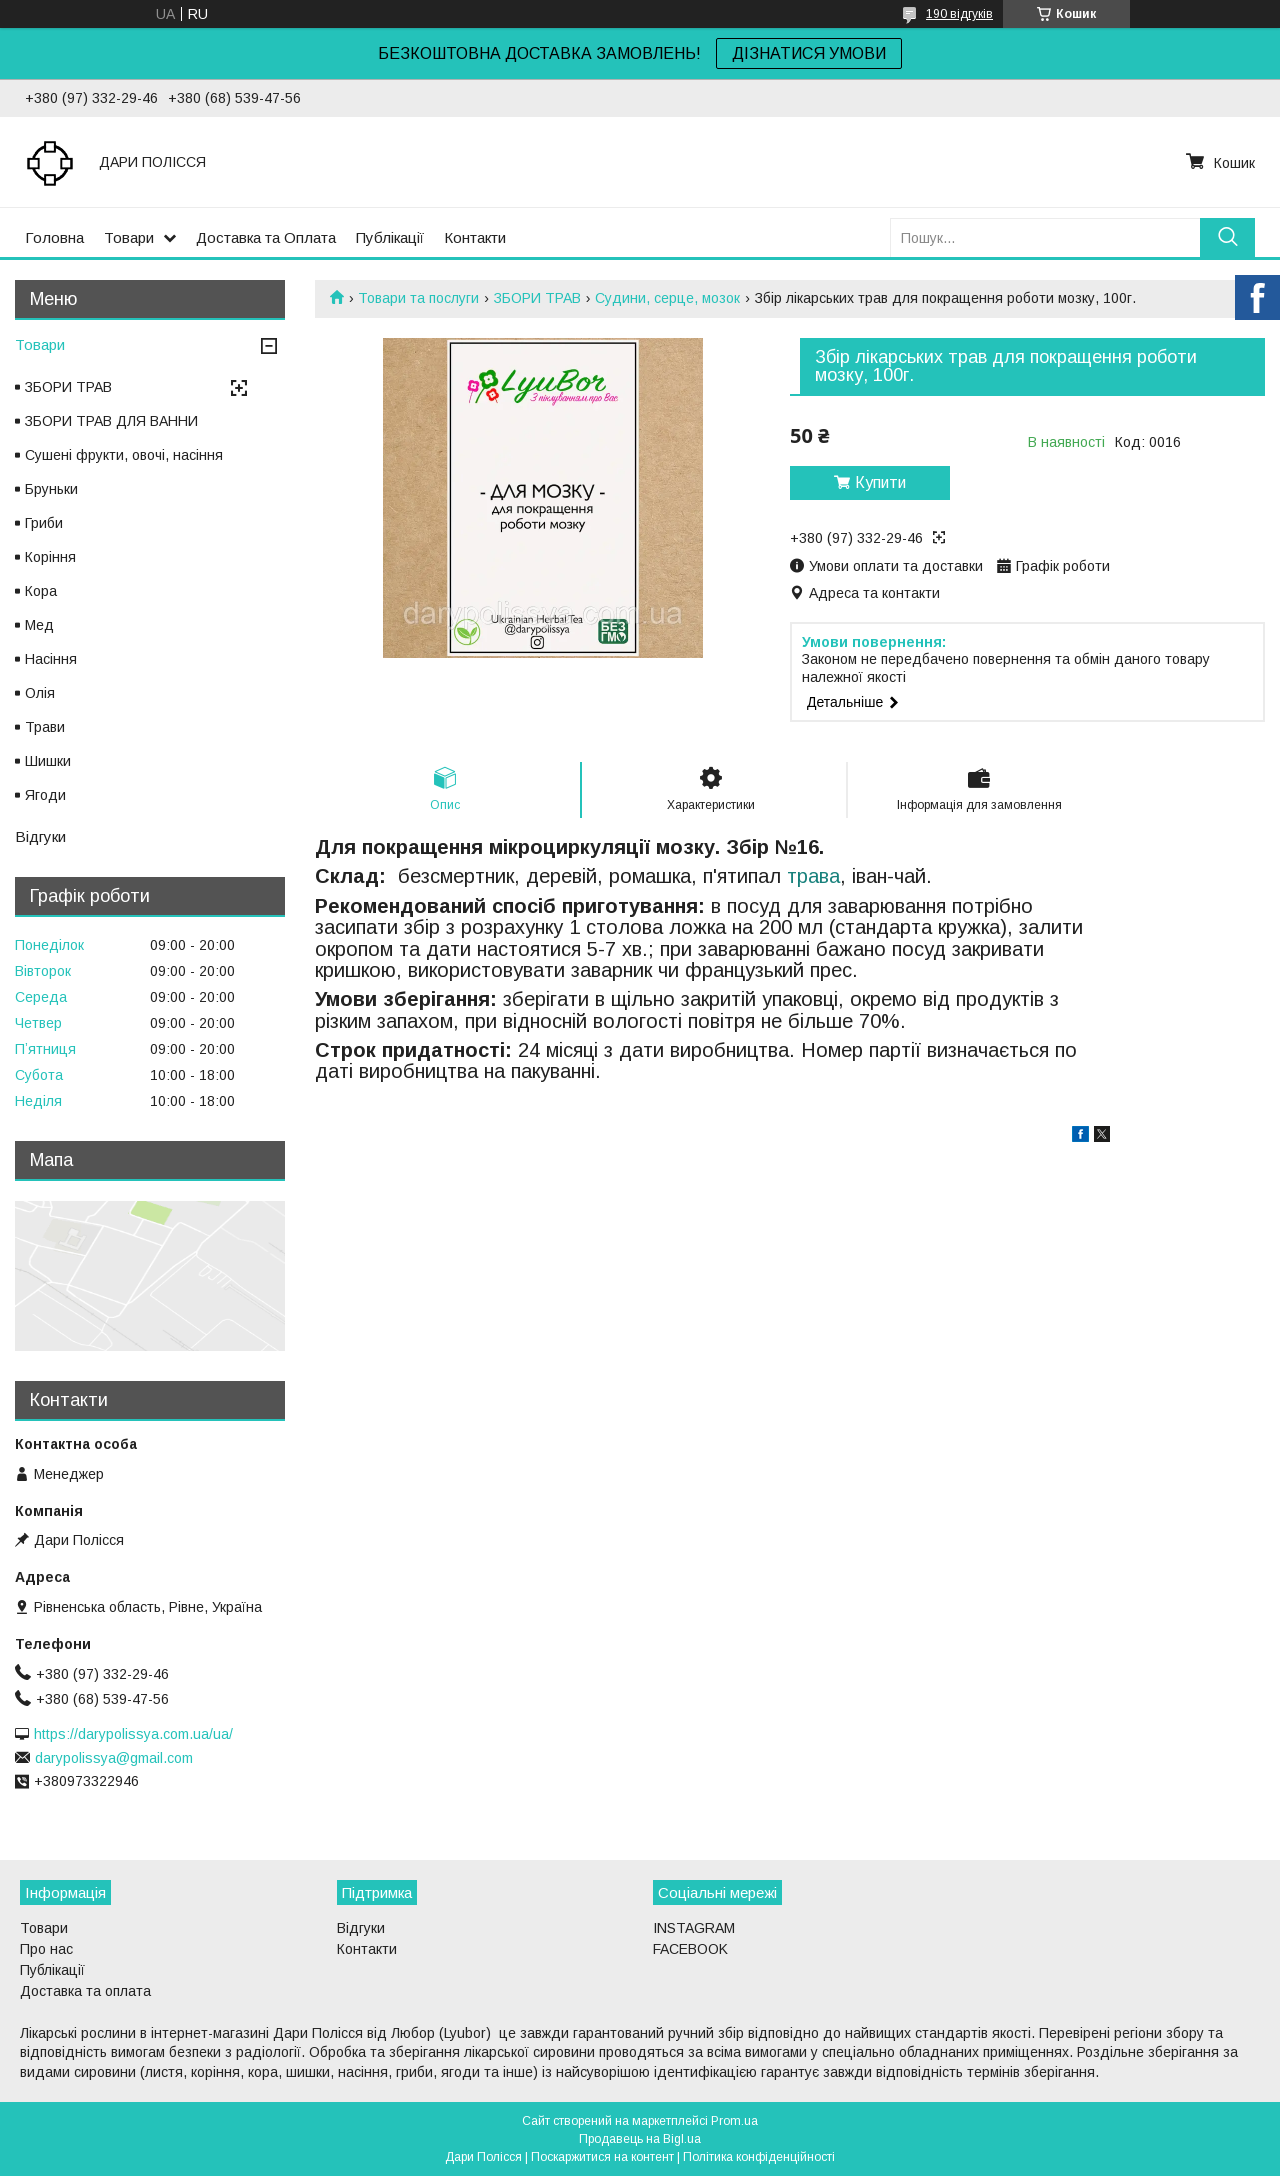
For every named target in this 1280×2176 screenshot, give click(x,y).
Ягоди (45, 795)
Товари (129, 237)
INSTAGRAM (694, 1928)
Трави (45, 727)
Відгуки (40, 836)
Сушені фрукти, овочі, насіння (124, 455)
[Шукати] (1227, 237)
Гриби (44, 523)
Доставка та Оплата (266, 237)
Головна (54, 237)
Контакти (475, 237)
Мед (39, 625)
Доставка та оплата (85, 1991)
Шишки (48, 761)
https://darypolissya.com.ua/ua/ (133, 1734)
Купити (880, 482)
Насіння (51, 659)
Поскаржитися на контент (602, 2157)
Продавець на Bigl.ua (640, 2139)
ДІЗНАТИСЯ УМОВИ (809, 53)
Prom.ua (734, 2121)
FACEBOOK (690, 1949)
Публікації (390, 237)
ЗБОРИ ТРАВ (537, 298)
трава (813, 876)
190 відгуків (959, 14)
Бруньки (51, 489)
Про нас (46, 1949)
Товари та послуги (418, 298)
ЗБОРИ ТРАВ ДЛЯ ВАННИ (111, 421)
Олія (40, 693)
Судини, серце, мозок (667, 298)
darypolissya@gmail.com (114, 1758)
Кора (41, 591)
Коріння (50, 557)
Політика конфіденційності (759, 2157)
